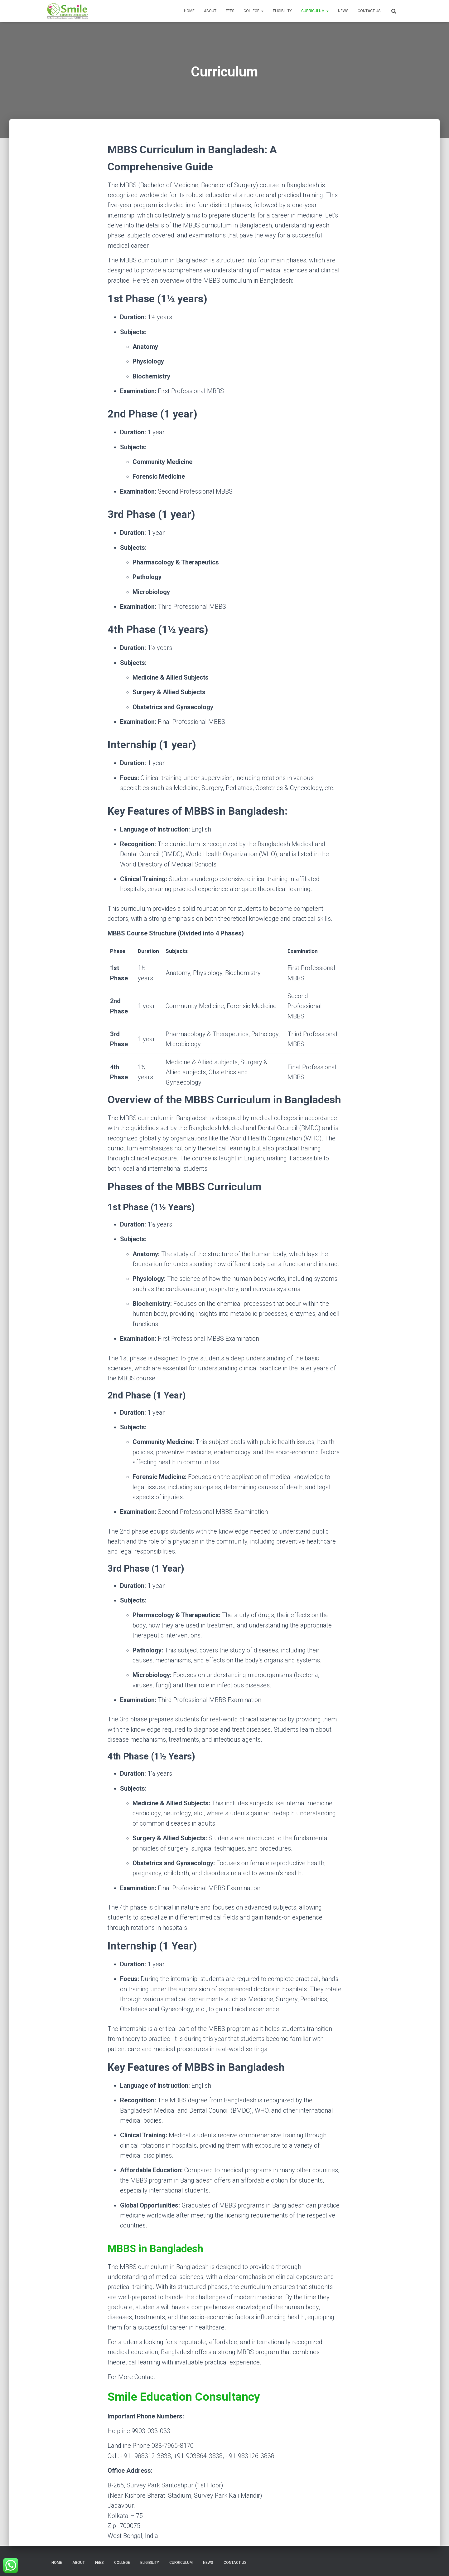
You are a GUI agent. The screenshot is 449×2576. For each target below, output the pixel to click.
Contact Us (369, 11)
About (210, 11)
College (253, 11)
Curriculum (315, 11)
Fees (230, 11)
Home (189, 11)
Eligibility (282, 11)
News (343, 11)
